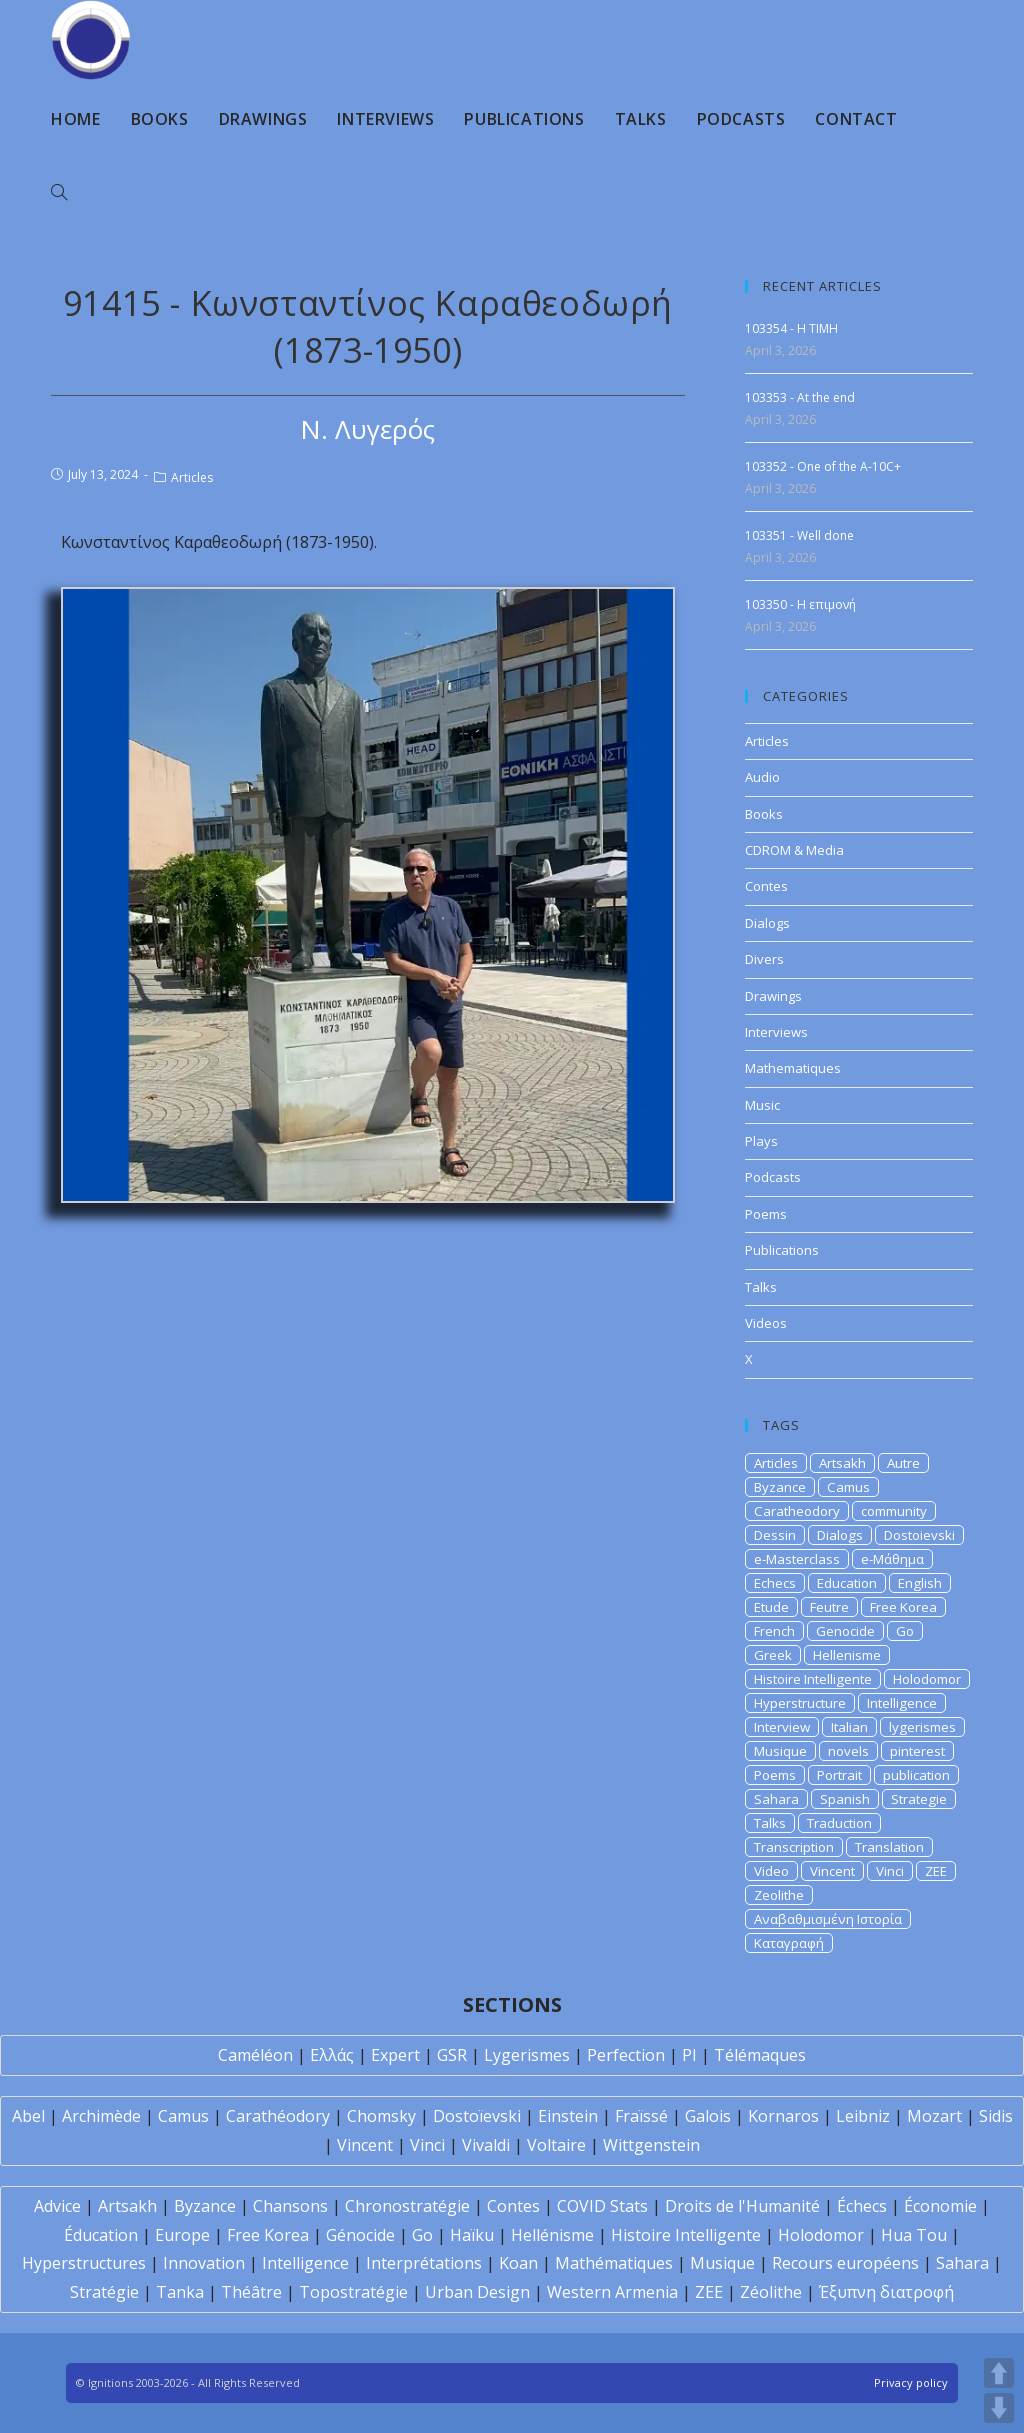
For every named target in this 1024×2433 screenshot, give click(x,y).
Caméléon (255, 2055)
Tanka (180, 2292)
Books (764, 814)
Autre (903, 1463)
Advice (57, 2206)
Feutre (829, 1607)
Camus (848, 1487)
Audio (762, 777)
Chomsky (381, 2116)
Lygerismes (527, 2055)
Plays (761, 1141)
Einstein (568, 2116)
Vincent (832, 1871)
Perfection (626, 2055)
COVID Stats (602, 2206)
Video (771, 1871)
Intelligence (902, 1703)
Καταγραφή (789, 1943)
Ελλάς (332, 2055)
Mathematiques (793, 1068)
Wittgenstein (651, 2145)
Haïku (472, 2235)
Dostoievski (919, 1535)
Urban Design (477, 2292)
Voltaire (556, 2145)
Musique (780, 1751)
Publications (782, 1250)
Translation (889, 1847)
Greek (773, 1655)
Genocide (845, 1631)
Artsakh (842, 1463)
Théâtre (251, 2292)
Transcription (794, 1847)
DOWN (999, 2408)
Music (762, 1105)
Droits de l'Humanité (742, 2206)
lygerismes (922, 1727)
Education (847, 1583)
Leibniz (863, 2116)
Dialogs (767, 923)
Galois (708, 2116)
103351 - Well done (799, 535)
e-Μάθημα (892, 1559)
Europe (182, 2235)
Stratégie (104, 2292)
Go (905, 1631)
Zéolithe (771, 2292)
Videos (766, 1323)
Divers (764, 959)
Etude (771, 1607)
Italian (849, 1727)
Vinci (890, 1871)
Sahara (776, 1799)
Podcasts (773, 1177)
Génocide (360, 2235)
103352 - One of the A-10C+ (823, 466)
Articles (192, 477)
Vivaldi (486, 2145)
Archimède (101, 2116)
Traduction (839, 1823)
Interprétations (424, 2263)
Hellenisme (847, 1655)
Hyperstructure (800, 1703)
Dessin (775, 1535)
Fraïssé (641, 2116)
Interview (782, 1727)
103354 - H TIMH (791, 328)
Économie (940, 2206)
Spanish (845, 1799)
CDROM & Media (794, 850)
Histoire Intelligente (813, 1679)
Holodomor (927, 1679)
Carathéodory (278, 2116)
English (920, 1583)
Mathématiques (614, 2263)
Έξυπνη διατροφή (886, 2292)
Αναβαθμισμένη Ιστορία (828, 1919)
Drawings (773, 996)
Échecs (862, 2206)
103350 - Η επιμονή (800, 604)
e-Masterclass (797, 1559)
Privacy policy (911, 2382)
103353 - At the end (800, 397)
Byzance (780, 1487)
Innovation (204, 2263)
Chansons (290, 2206)
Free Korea (903, 1607)
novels (848, 1751)
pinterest (917, 1751)
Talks (761, 1287)
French (774, 1631)
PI (689, 2055)
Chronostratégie (407, 2206)
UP (999, 2373)
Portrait (839, 1775)
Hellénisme (552, 2235)
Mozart (934, 2116)
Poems (766, 1214)
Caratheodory (797, 1511)
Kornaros (783, 2116)
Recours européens (845, 2263)
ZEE (936, 1871)
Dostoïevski (477, 2116)
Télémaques (760, 2055)
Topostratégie (353, 2292)
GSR (452, 2055)
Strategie (919, 1799)
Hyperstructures (84, 2263)
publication (916, 1775)
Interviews (776, 1032)
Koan (518, 2263)
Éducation (101, 2235)
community (894, 1511)
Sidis (996, 2116)
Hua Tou (914, 2235)
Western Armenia (612, 2292)
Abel (28, 2116)
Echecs (775, 1583)
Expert (395, 2055)
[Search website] (59, 193)
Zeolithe (779, 1895)
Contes (766, 886)
